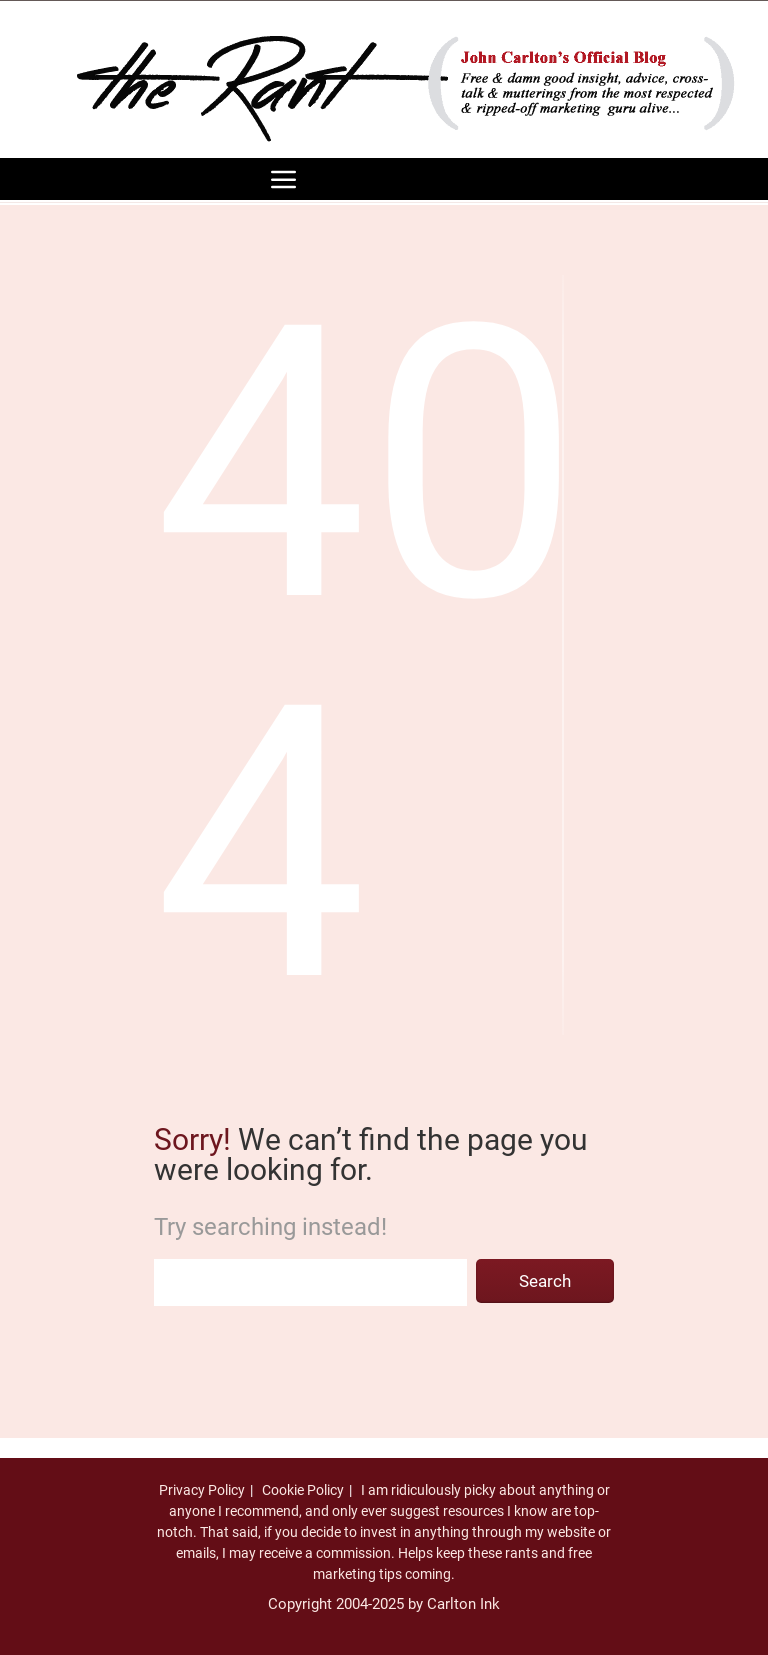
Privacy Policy (202, 1490)
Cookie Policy (303, 1490)
